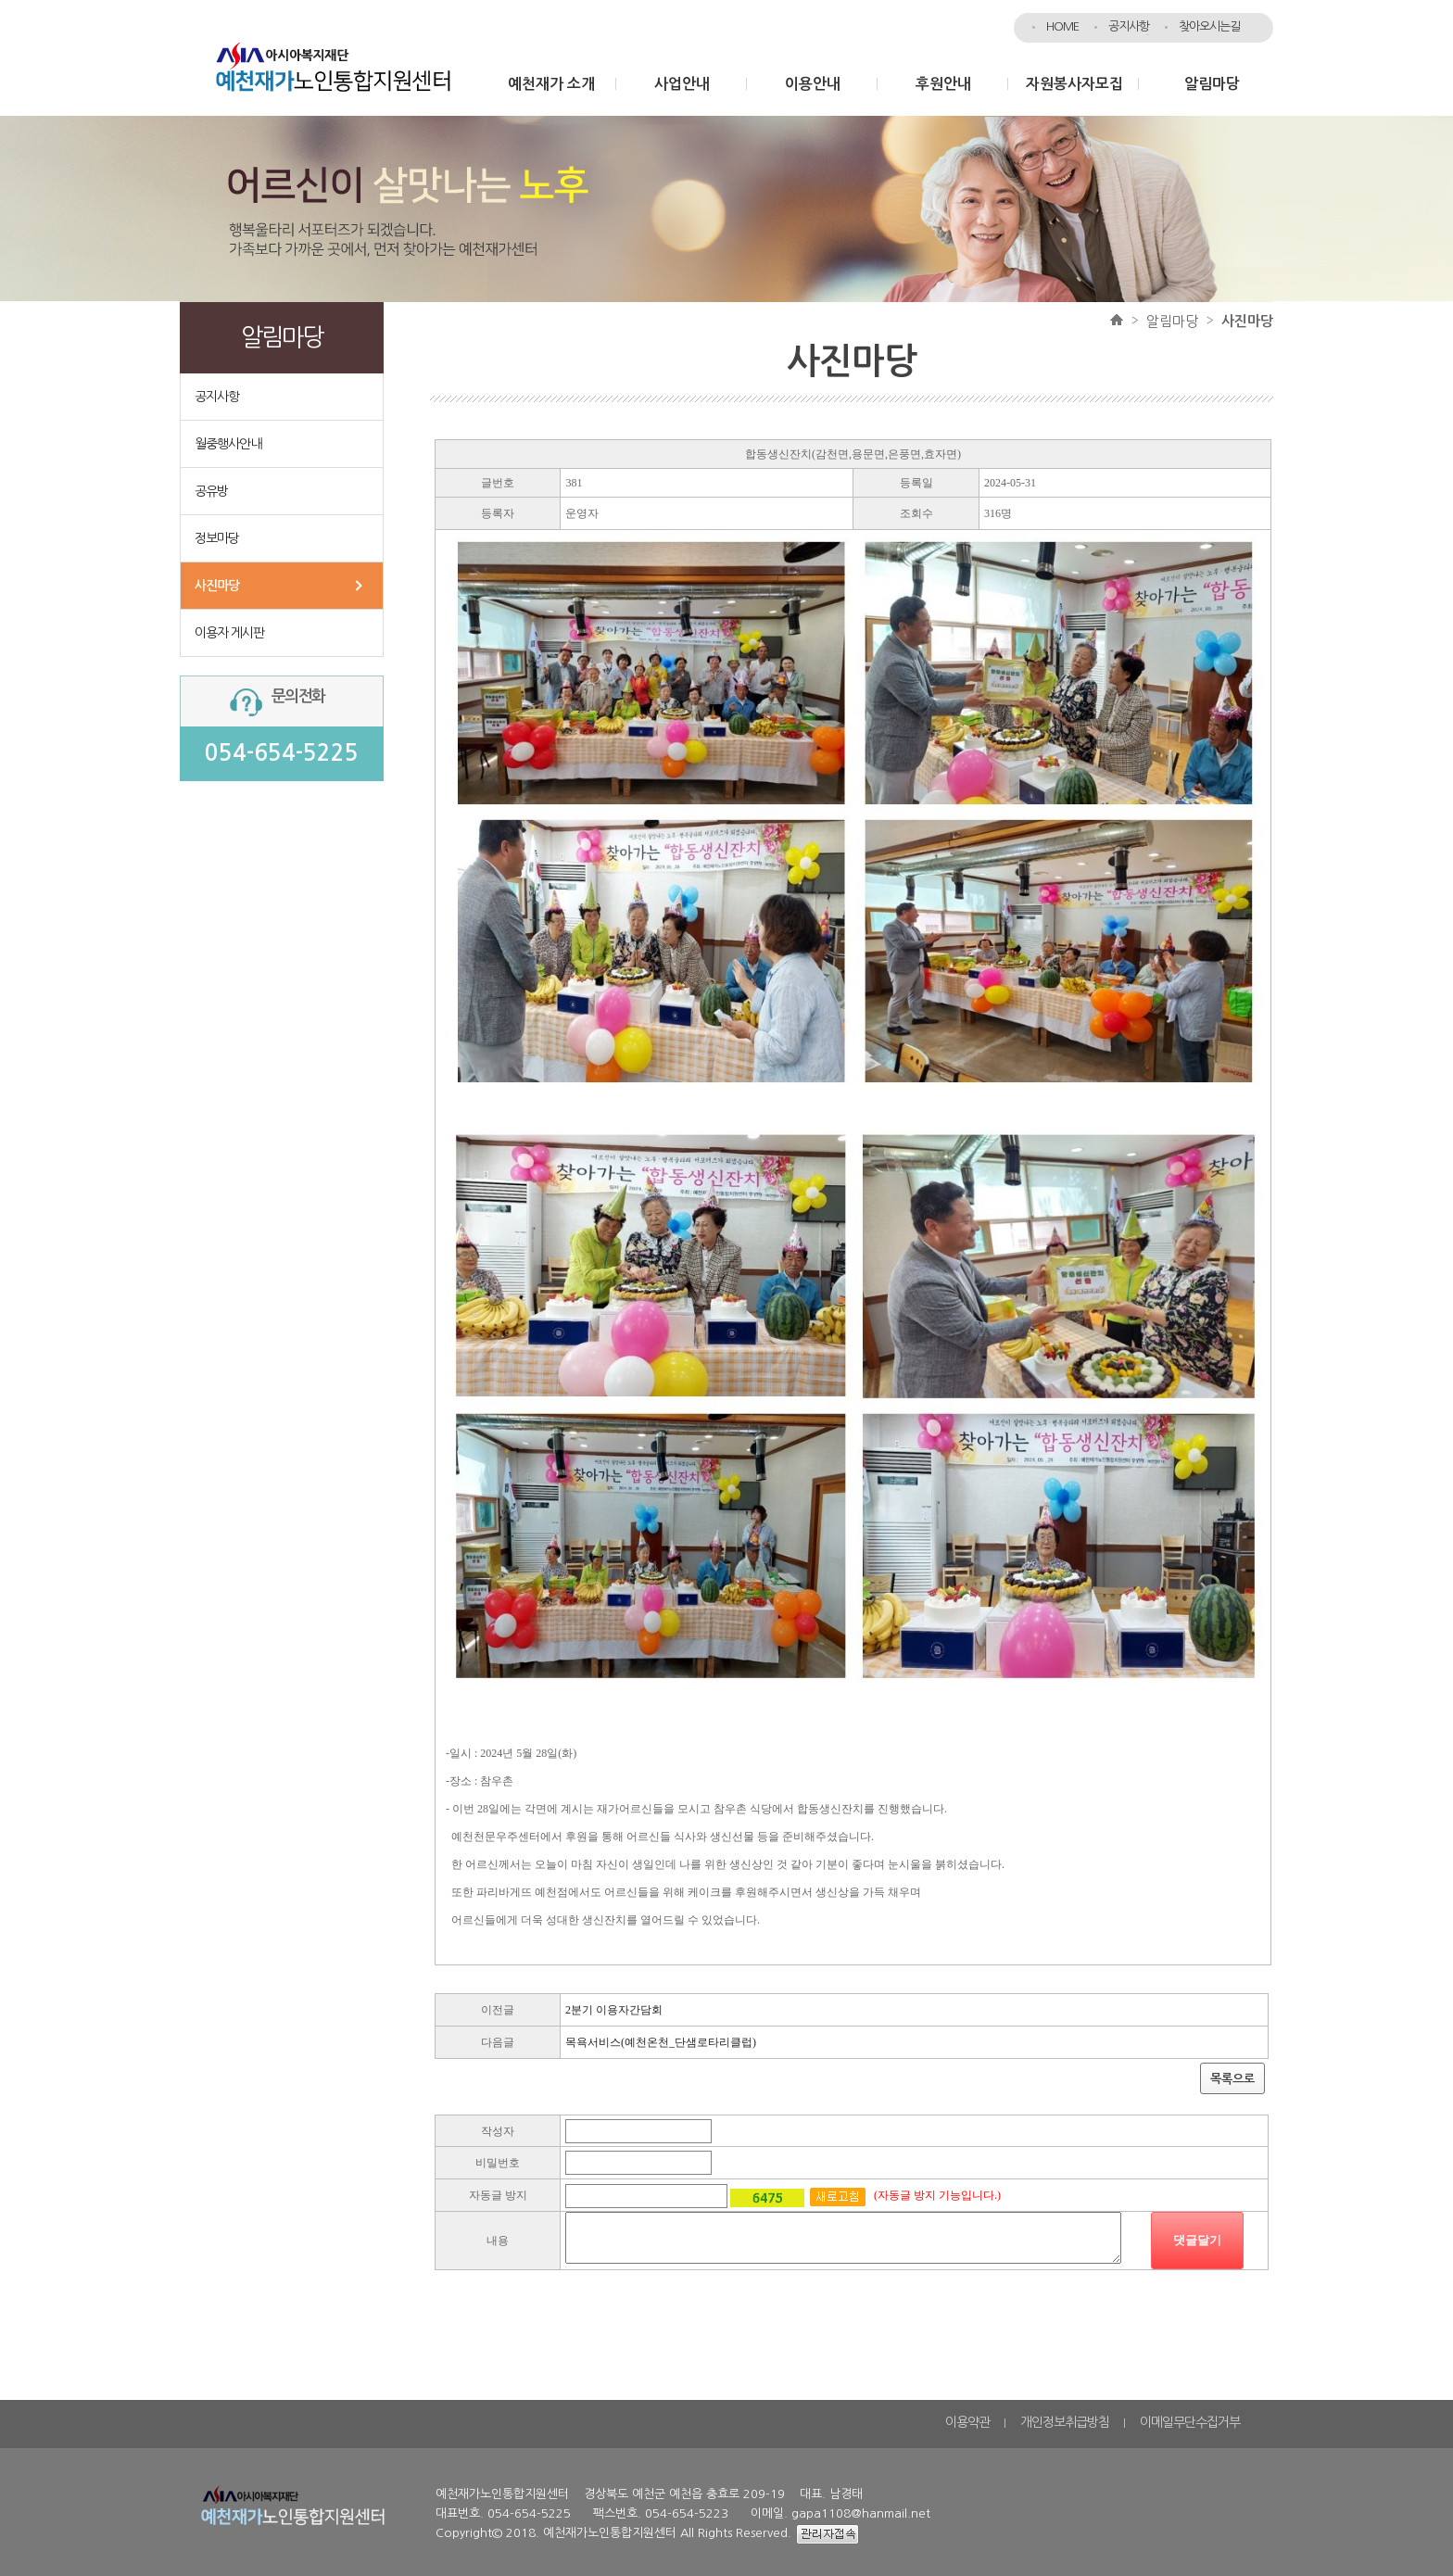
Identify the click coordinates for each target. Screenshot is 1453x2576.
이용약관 (967, 2422)
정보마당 (217, 538)
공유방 (211, 491)
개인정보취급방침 (1064, 2422)
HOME (1062, 26)
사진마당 (217, 585)
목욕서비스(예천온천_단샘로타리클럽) (660, 2042)
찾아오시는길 (1209, 26)
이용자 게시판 (229, 632)
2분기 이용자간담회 (614, 2009)
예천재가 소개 (551, 84)
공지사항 (1128, 26)
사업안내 (682, 84)
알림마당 (1212, 84)
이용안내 (812, 84)
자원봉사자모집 (1074, 84)
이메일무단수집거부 (1190, 2422)
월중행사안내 (228, 443)
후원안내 (943, 84)
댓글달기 (1197, 2240)
